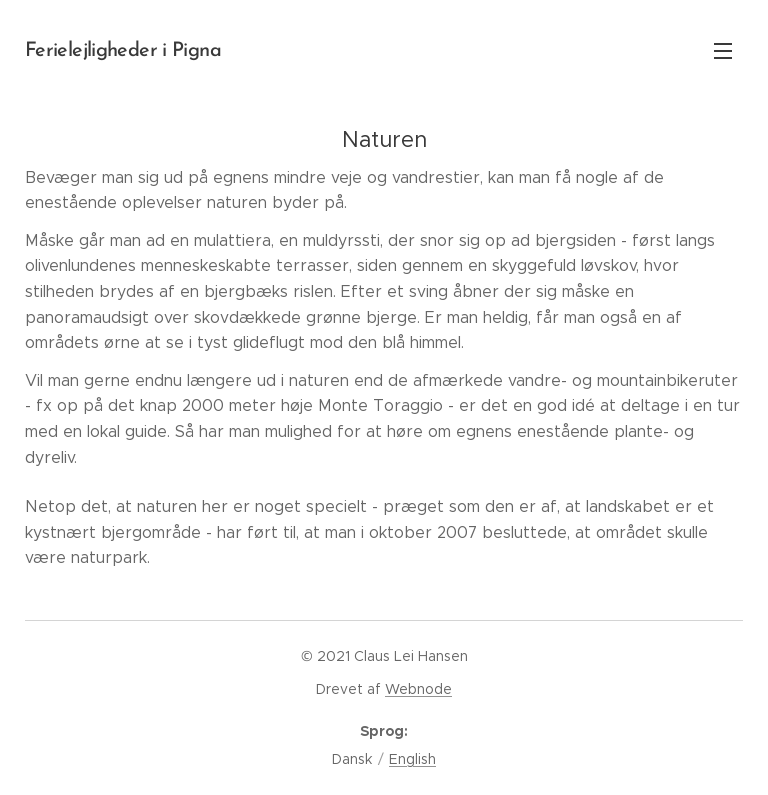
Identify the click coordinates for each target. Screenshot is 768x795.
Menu (723, 51)
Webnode (418, 689)
